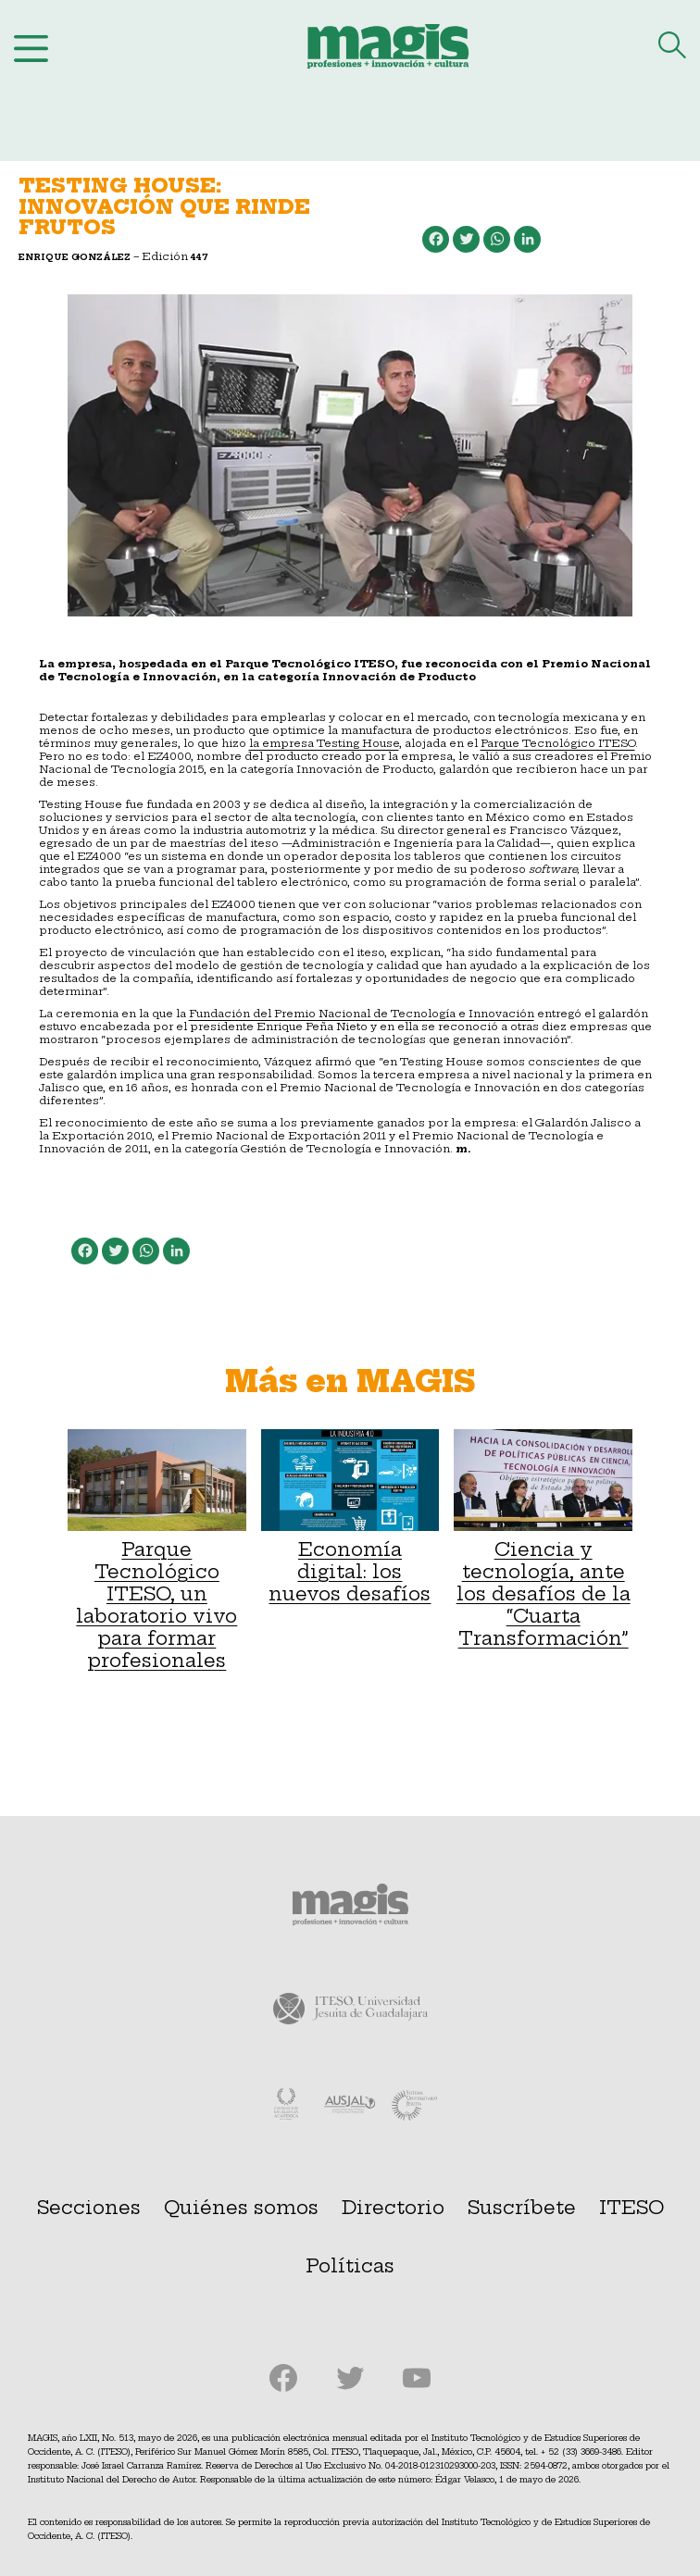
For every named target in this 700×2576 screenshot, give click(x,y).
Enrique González (75, 257)
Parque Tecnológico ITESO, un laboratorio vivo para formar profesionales (157, 1550)
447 (199, 257)
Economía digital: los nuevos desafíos (350, 1517)
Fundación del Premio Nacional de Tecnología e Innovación (361, 1013)
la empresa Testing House (324, 743)
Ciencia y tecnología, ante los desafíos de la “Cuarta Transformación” (543, 1539)
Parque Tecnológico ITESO (558, 743)
